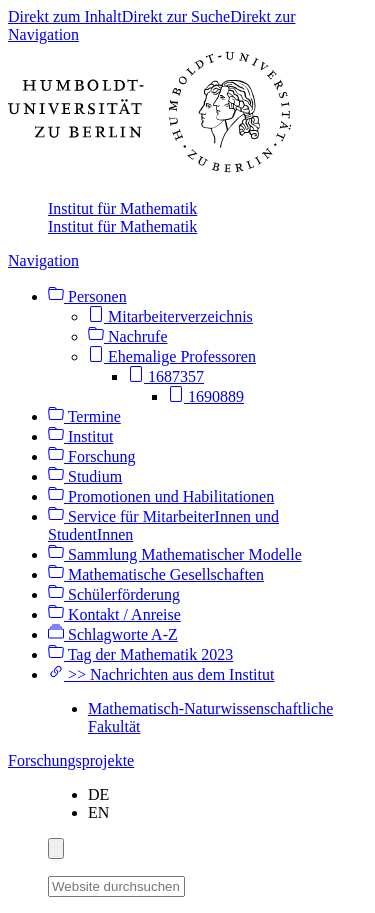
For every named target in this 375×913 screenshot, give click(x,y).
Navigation (43, 260)
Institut (80, 436)
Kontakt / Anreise (114, 614)
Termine (84, 416)
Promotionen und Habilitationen (161, 496)
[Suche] (197, 883)
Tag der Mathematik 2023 (140, 654)
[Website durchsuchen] (116, 886)
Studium (85, 476)
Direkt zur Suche (176, 16)
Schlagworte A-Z (113, 634)
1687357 (166, 376)
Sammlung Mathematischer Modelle (175, 554)
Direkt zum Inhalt (65, 16)
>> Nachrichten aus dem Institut (161, 674)
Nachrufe (128, 336)
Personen (87, 296)
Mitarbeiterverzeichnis (170, 316)
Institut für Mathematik (122, 208)
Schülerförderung (114, 594)
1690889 (206, 396)
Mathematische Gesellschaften (156, 574)
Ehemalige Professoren (172, 356)
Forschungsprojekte (71, 760)
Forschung (92, 456)
